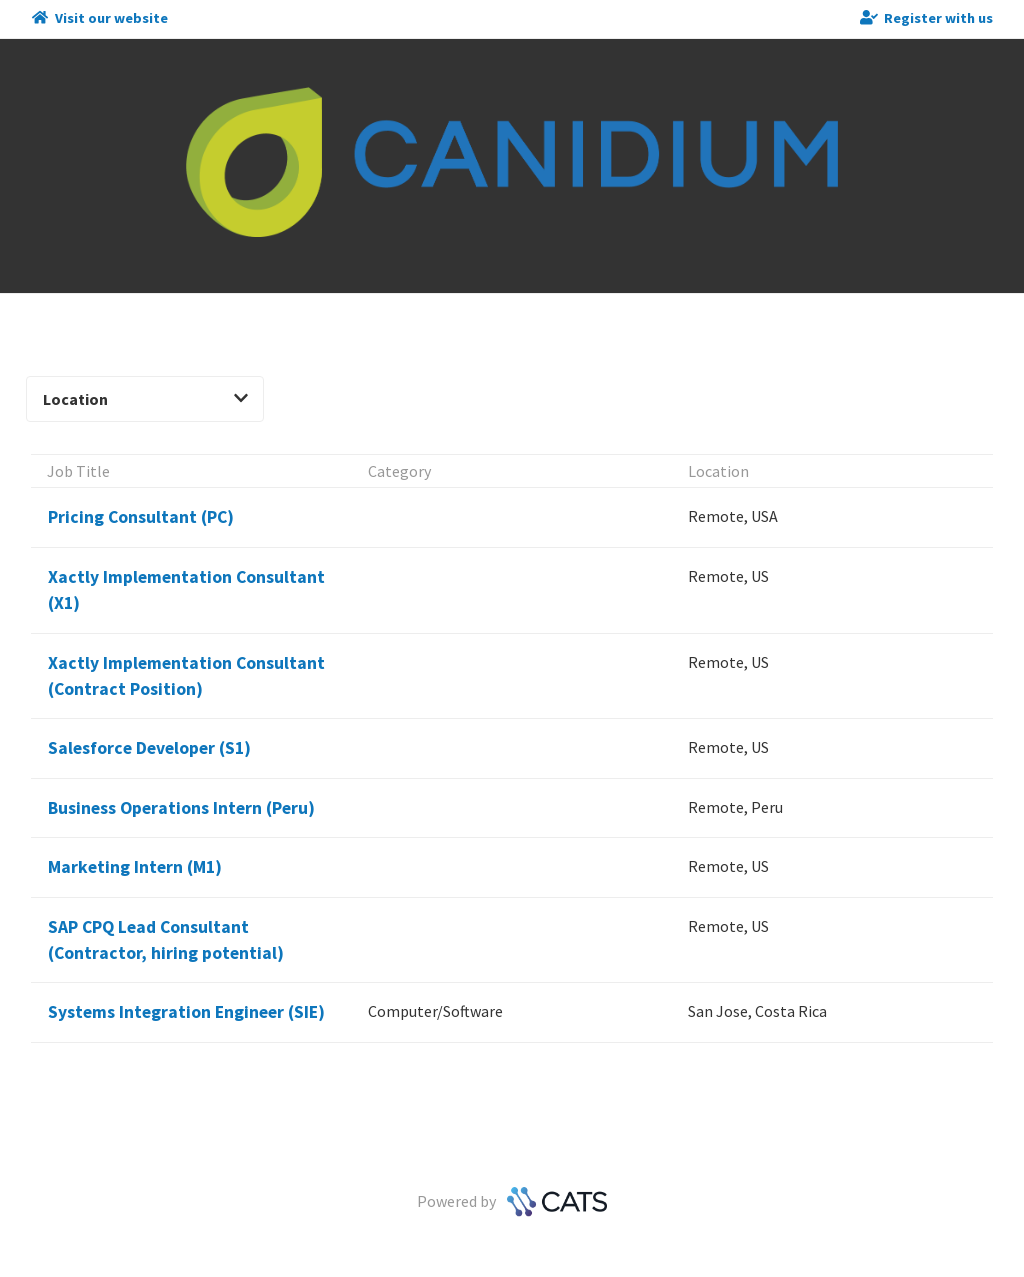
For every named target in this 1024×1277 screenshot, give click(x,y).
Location (145, 399)
